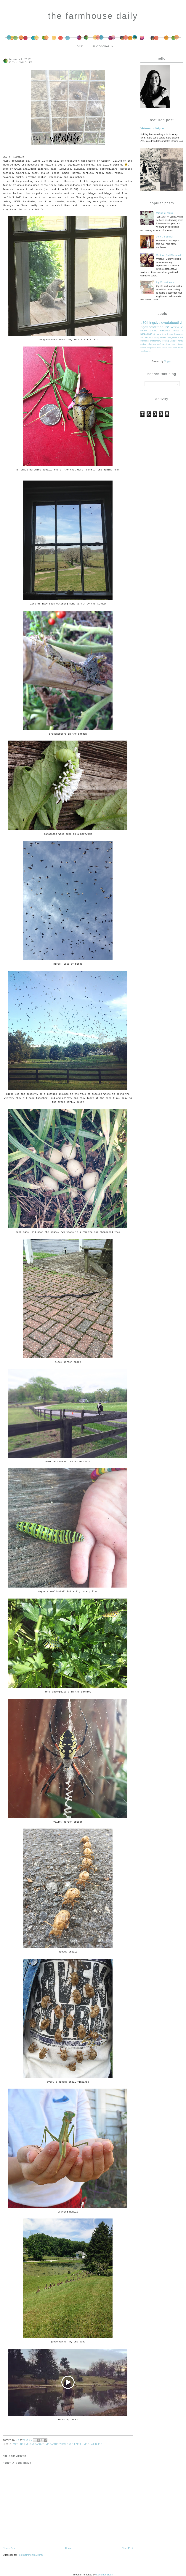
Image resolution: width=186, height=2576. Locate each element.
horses (163, 337)
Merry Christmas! (164, 236)
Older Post (127, 2548)
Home (79, 46)
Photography (102, 46)
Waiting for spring (164, 213)
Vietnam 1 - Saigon (152, 128)
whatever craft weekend (159, 344)
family (156, 337)
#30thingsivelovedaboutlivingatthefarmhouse (42, 2444)
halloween (165, 330)
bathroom (148, 337)
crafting (153, 330)
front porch (156, 348)
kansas (164, 348)
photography (155, 341)
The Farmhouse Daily (93, 16)
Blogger (167, 361)
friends (170, 334)
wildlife (96, 2444)
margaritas (172, 337)
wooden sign (145, 351)
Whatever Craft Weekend (168, 255)
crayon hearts (177, 344)
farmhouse (177, 327)
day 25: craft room (165, 282)
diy (154, 334)
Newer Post (9, 2548)
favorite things (146, 348)
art (141, 337)
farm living (81, 2444)
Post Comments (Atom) (30, 2554)
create (143, 330)
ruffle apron (172, 348)
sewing (165, 341)
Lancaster (178, 334)
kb (18, 2440)
